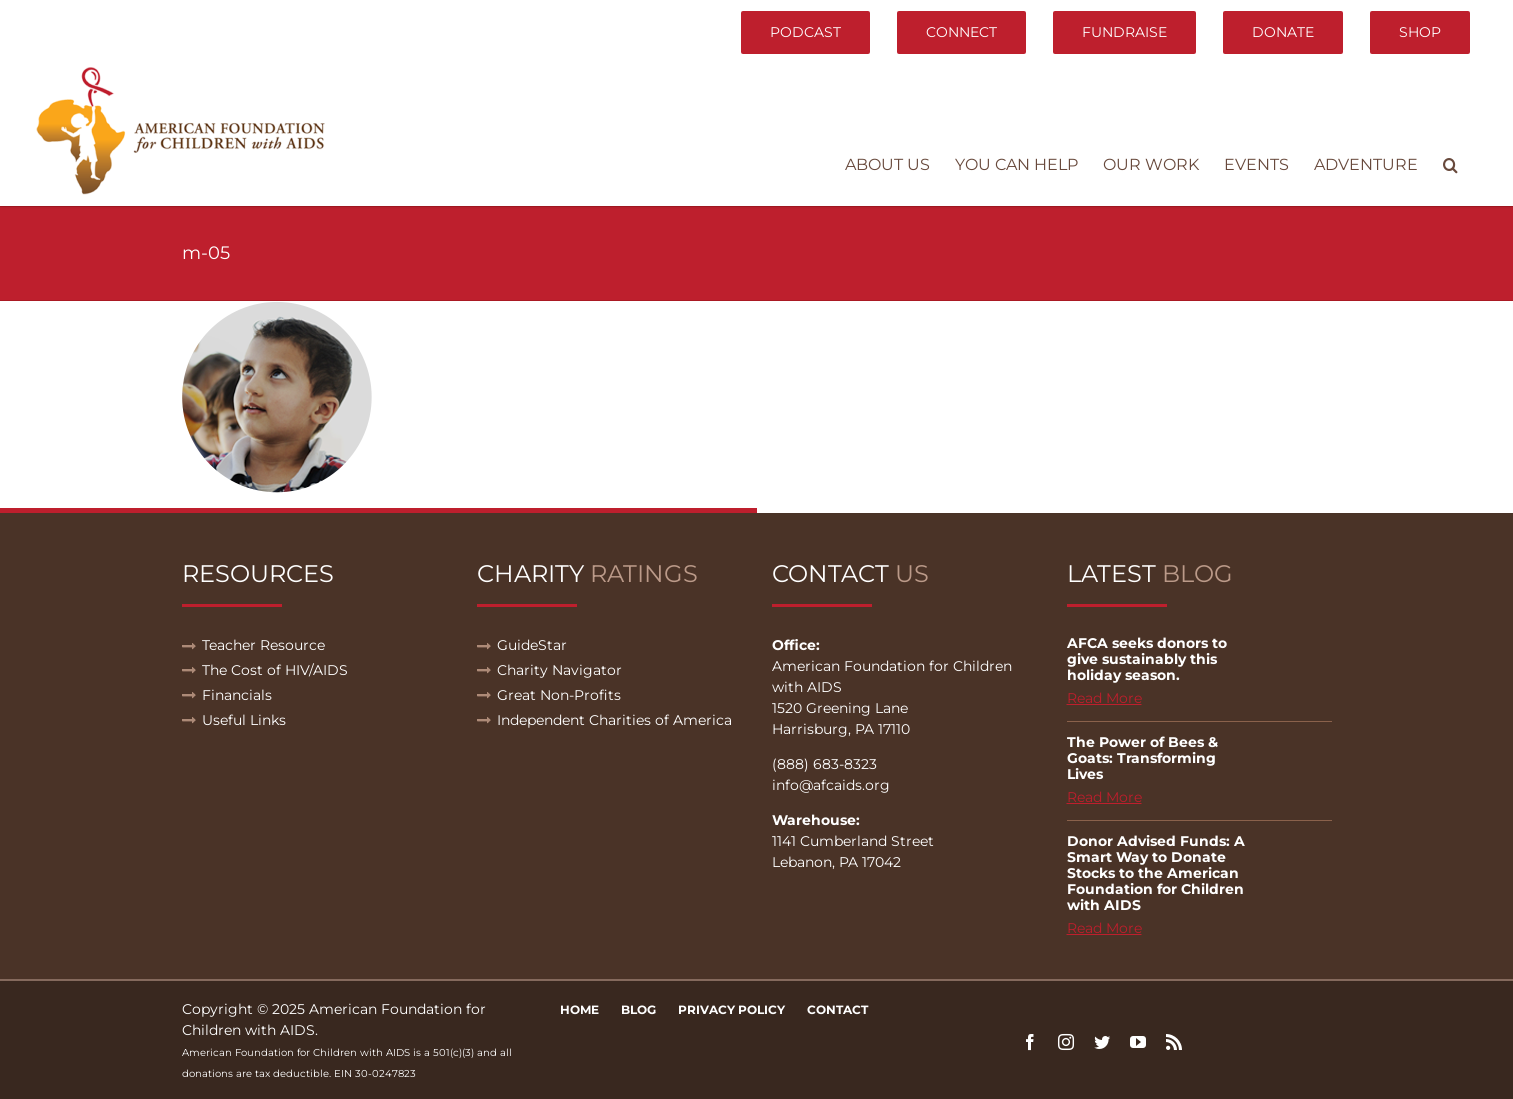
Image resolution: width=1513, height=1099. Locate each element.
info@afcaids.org (831, 785)
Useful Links (244, 720)
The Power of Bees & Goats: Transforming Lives (1142, 758)
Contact (837, 1009)
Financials (237, 695)
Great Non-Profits (559, 695)
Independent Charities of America (614, 720)
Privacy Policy (731, 1009)
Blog (638, 1009)
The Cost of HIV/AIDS (275, 670)
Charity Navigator (559, 670)
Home (579, 1009)
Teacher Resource (263, 645)
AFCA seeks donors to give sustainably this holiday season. (1147, 659)
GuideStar (532, 645)
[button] (1450, 165)
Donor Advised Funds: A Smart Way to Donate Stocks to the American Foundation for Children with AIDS (1156, 873)
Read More (1104, 698)
